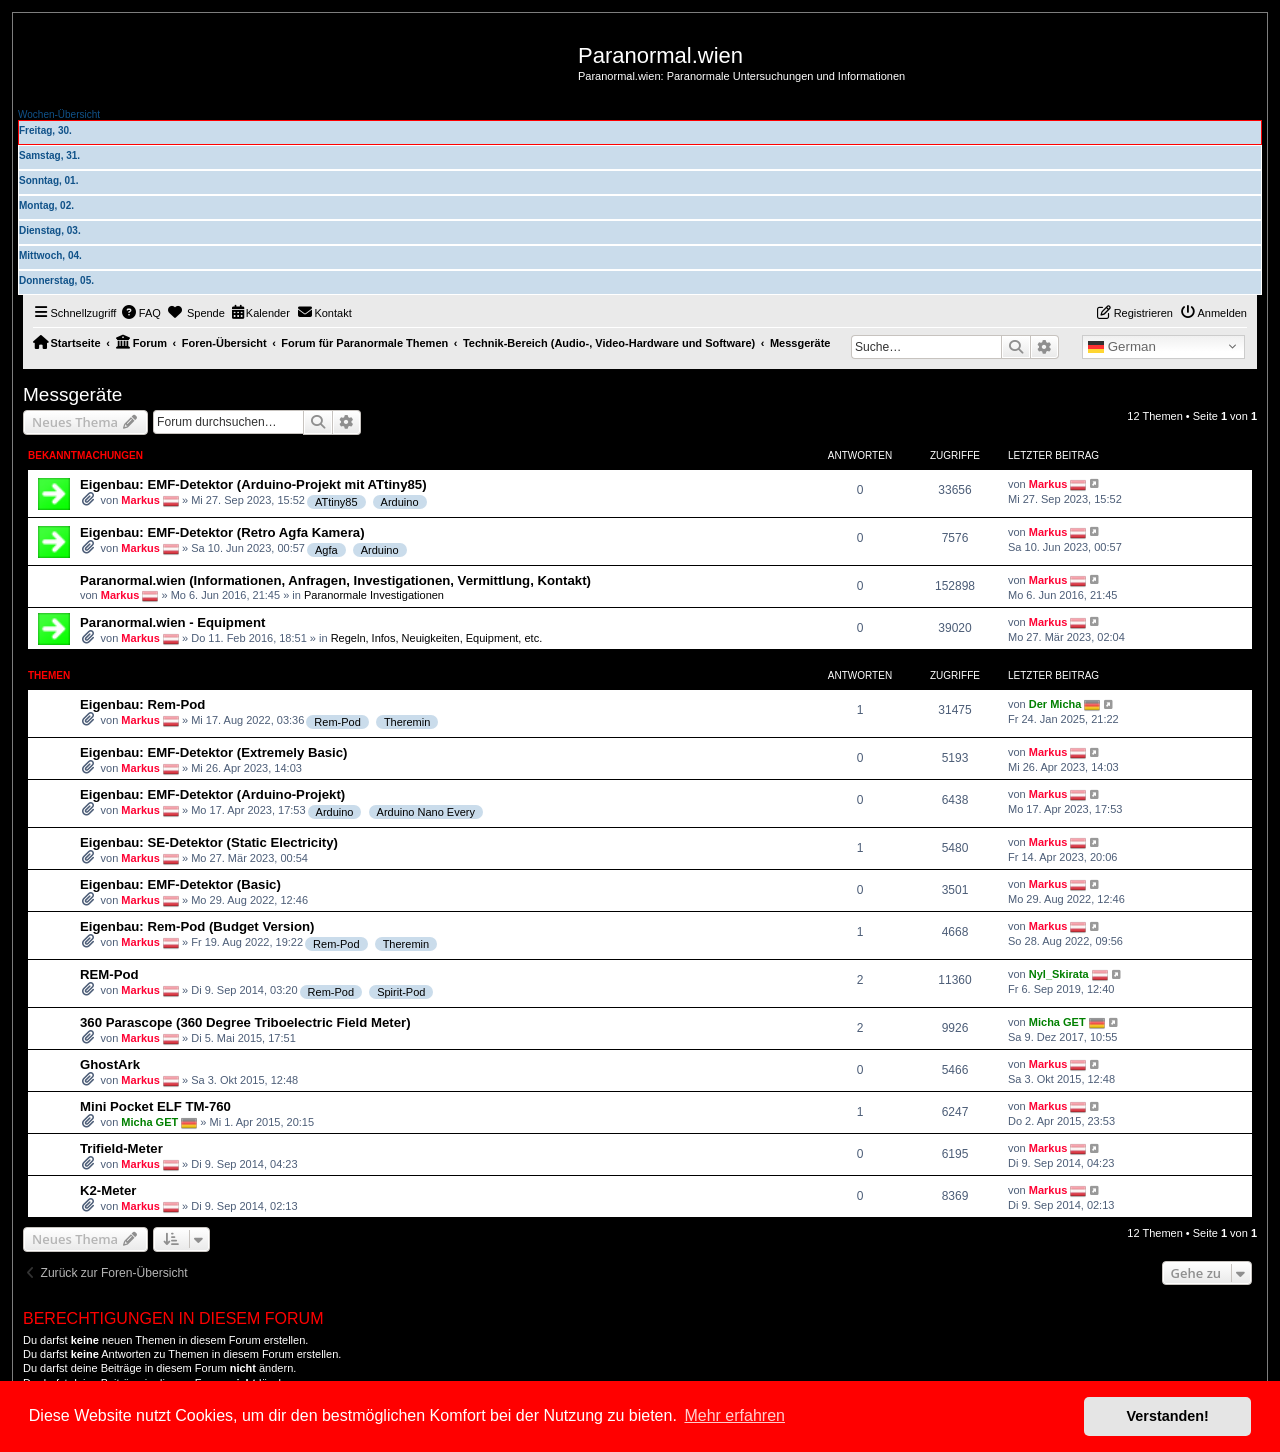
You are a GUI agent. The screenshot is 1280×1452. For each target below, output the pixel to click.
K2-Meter (108, 1190)
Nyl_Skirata (1059, 974)
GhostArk (110, 1064)
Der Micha (1055, 704)
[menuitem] (141, 313)
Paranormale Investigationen (374, 594)
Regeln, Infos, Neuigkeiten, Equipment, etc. (437, 638)
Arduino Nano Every (426, 812)
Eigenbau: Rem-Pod (142, 704)
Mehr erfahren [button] (734, 1415)
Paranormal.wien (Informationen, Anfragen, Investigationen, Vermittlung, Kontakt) (335, 580)
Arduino (400, 502)
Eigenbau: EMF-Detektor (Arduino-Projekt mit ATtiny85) (253, 484)
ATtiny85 (336, 502)
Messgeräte (72, 394)
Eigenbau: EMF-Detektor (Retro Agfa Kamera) (222, 532)
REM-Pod (109, 974)
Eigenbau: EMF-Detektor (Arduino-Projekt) (212, 794)
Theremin (407, 722)
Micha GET (1057, 1022)
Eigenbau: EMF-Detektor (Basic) (180, 884)
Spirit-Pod (401, 992)
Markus (140, 500)
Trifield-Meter (121, 1148)
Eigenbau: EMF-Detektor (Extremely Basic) (213, 752)
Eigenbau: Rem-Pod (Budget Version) (197, 926)
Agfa (326, 550)
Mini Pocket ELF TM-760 (155, 1106)
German (1122, 347)
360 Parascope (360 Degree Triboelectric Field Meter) (245, 1022)
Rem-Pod (337, 722)
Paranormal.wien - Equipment (172, 622)
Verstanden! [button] (1168, 1416)
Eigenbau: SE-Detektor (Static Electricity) (209, 842)
